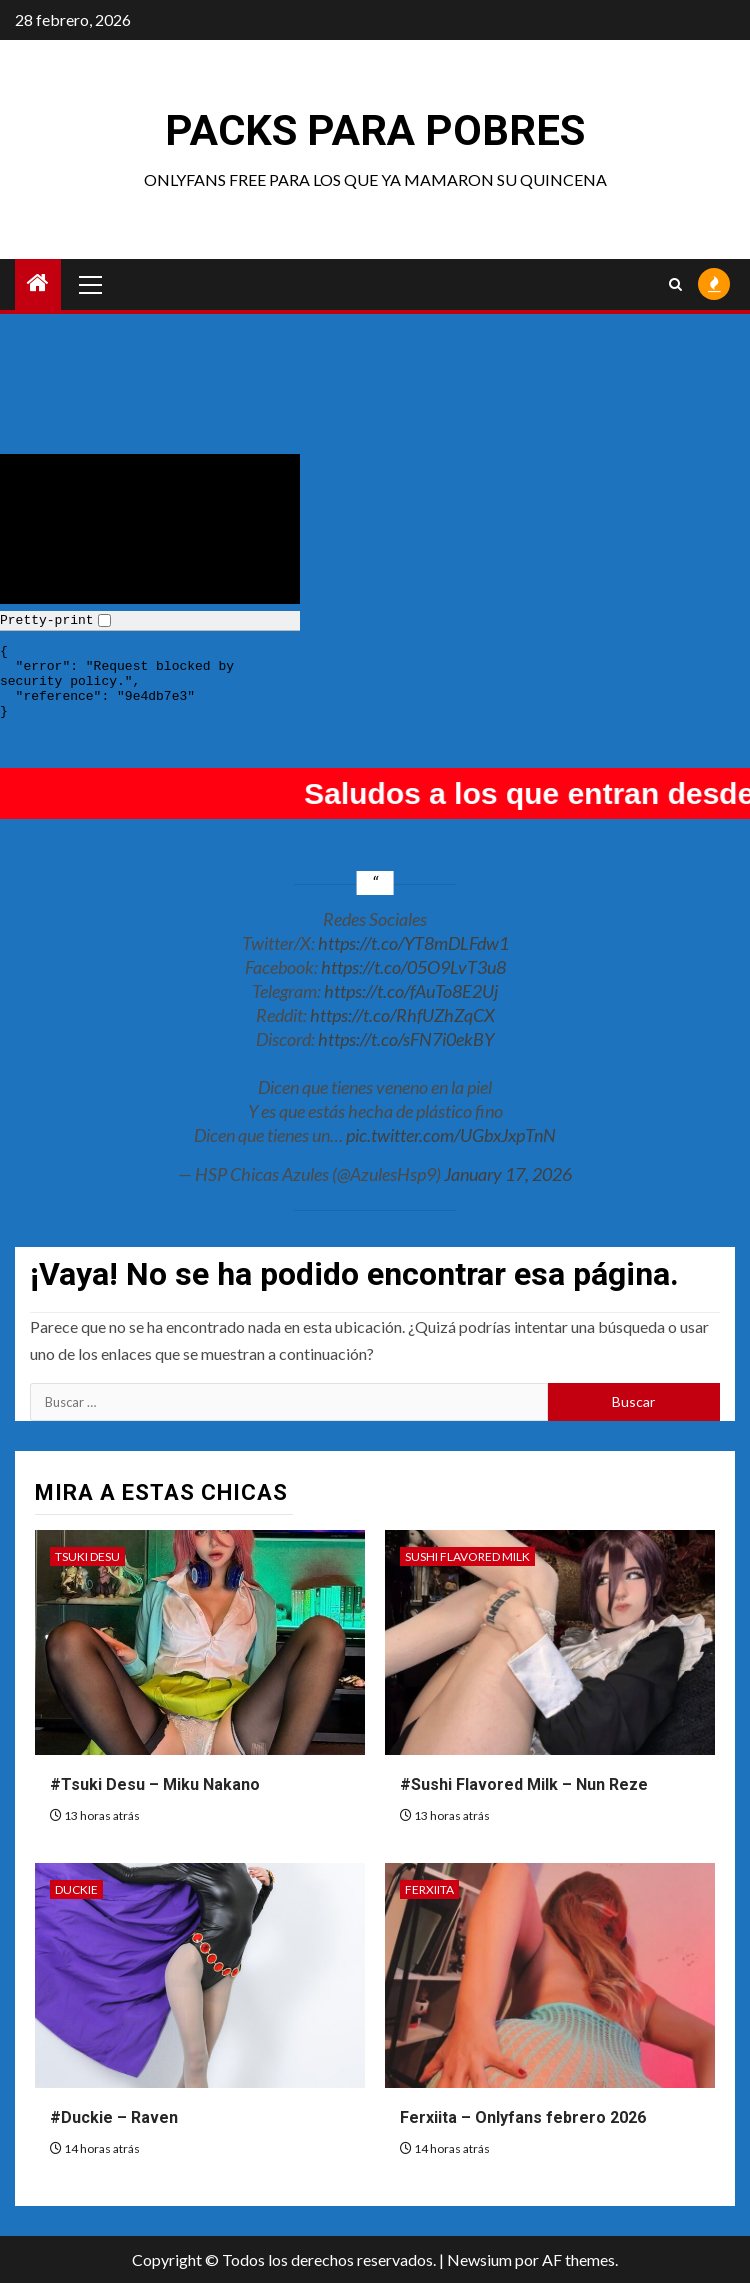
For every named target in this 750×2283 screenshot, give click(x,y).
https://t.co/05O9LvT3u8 (413, 967)
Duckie (76, 1889)
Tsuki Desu (87, 1556)
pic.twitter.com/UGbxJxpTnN (451, 1135)
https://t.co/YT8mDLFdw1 (413, 943)
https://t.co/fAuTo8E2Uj (411, 991)
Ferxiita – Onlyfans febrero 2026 (523, 2117)
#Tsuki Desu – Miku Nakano (155, 1784)
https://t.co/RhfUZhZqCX (402, 1015)
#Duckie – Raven (114, 2117)
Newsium (479, 2259)
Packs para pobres (375, 130)
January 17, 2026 (508, 1174)
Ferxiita (429, 1889)
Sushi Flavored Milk (467, 1556)
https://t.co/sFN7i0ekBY (406, 1039)
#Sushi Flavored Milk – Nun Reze (524, 1784)
